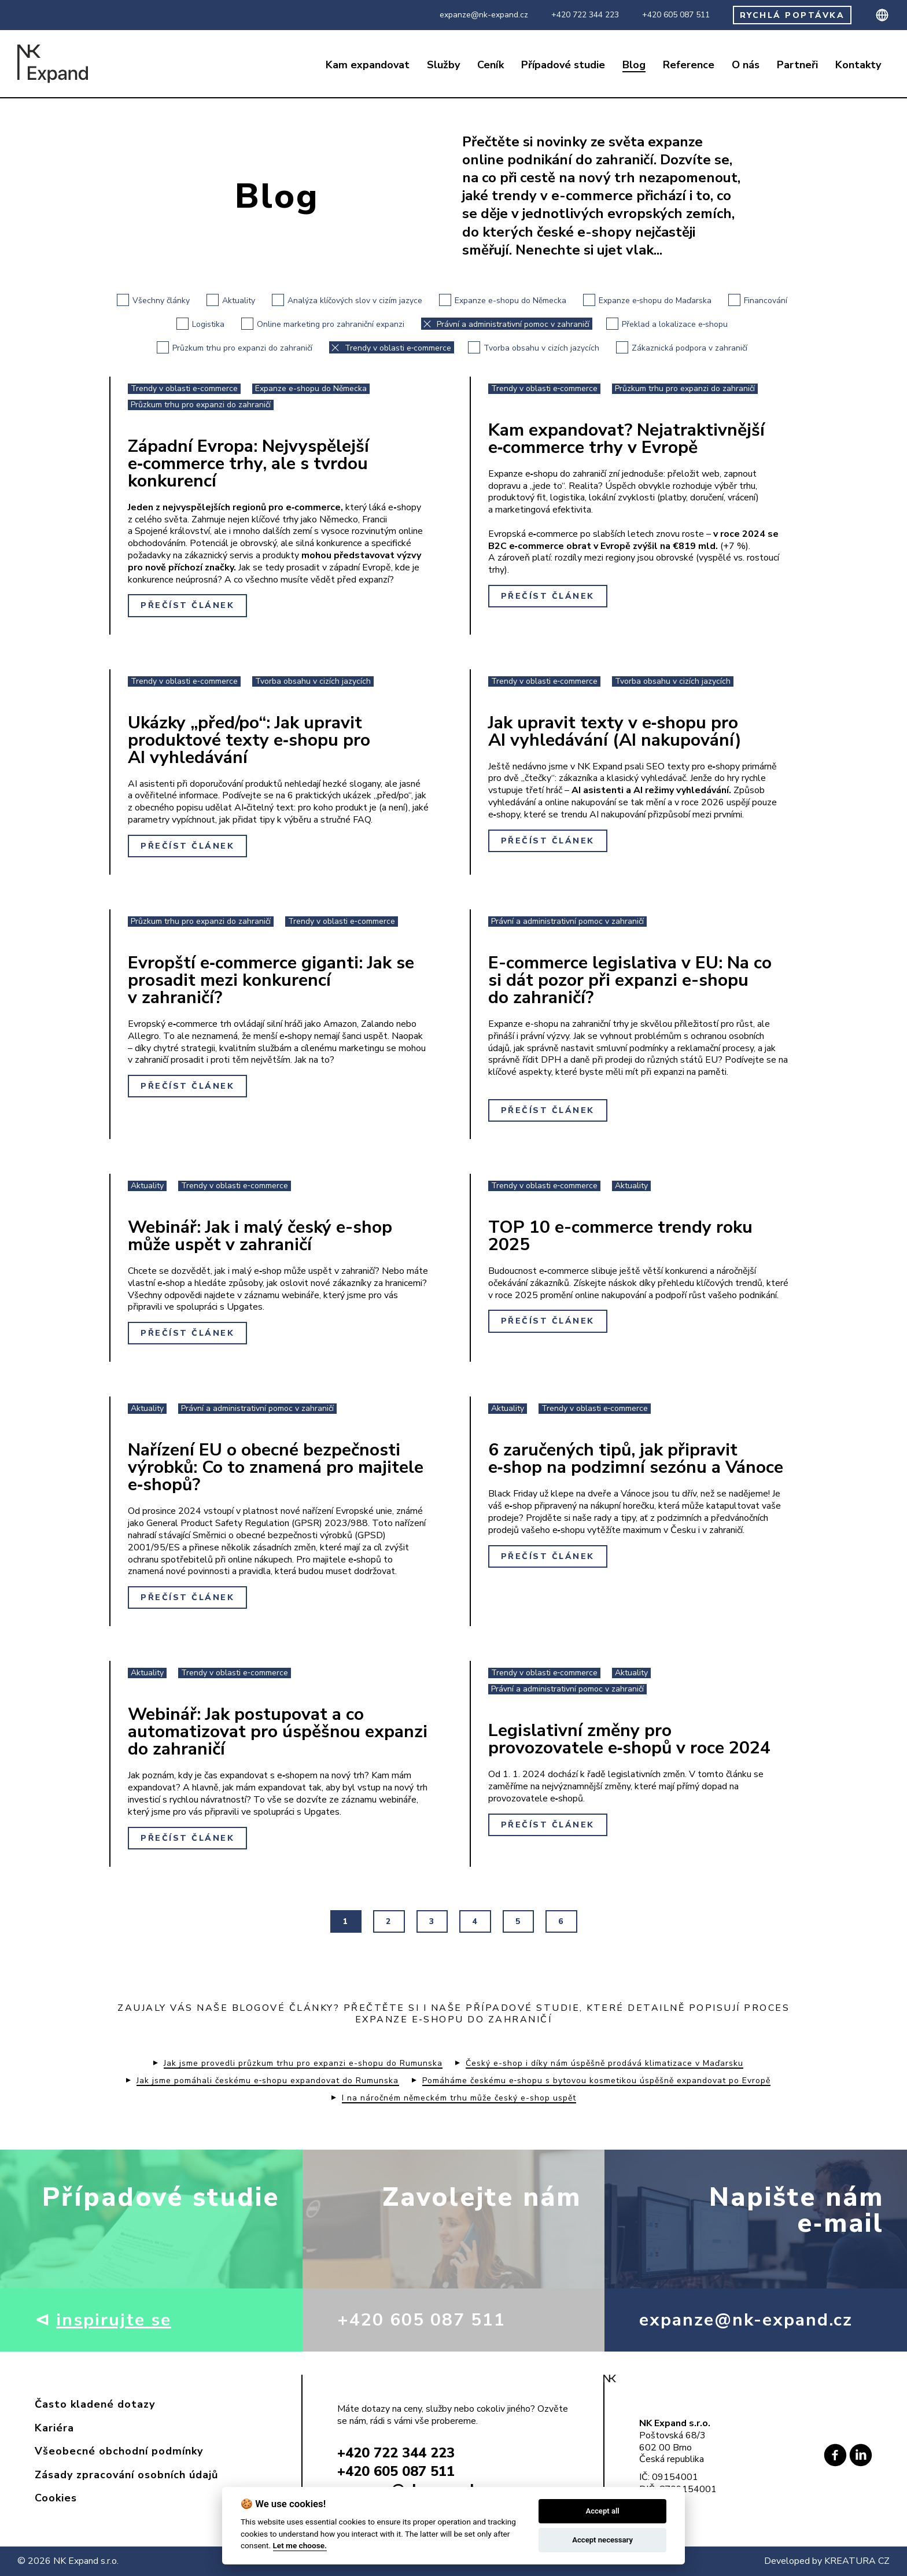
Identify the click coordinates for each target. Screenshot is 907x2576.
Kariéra (54, 2428)
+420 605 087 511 (676, 15)
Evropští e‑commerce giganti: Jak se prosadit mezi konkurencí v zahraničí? (271, 980)
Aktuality (231, 300)
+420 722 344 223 (585, 15)
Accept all (602, 2511)
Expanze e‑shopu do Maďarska (647, 300)
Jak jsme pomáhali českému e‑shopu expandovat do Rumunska (268, 2081)
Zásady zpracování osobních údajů (126, 2475)
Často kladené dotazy (95, 2404)
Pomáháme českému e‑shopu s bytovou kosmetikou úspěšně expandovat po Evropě (596, 2081)
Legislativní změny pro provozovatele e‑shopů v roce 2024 (629, 1739)
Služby (443, 65)
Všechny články (153, 300)
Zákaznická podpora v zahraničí (681, 347)
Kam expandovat (368, 65)
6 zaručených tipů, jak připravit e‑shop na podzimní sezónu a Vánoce (636, 1458)
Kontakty (858, 65)
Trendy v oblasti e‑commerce (390, 347)
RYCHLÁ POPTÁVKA (792, 15)
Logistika (200, 324)
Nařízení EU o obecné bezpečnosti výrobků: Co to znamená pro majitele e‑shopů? (275, 1467)
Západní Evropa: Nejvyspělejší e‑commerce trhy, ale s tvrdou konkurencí (248, 463)
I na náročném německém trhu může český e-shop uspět (459, 2098)
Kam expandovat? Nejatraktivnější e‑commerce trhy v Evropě (626, 438)
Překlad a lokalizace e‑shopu (667, 324)
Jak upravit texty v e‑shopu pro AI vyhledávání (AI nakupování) (615, 731)
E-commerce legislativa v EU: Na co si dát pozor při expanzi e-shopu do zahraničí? (630, 980)
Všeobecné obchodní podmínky (119, 2451)
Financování (757, 300)
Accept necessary (602, 2540)
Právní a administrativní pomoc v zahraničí (505, 324)
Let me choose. (300, 2545)
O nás (745, 65)
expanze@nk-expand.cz (484, 15)
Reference (688, 65)
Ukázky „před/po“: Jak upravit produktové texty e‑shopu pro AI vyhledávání (249, 740)
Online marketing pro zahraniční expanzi (322, 324)
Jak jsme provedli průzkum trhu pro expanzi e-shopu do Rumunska (303, 2063)
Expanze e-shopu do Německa (502, 300)
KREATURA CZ (857, 2561)
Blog (634, 65)
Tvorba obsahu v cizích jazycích (533, 347)
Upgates (245, 1306)
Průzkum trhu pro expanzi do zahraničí (234, 347)
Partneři (797, 65)
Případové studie (563, 65)
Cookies (56, 2498)
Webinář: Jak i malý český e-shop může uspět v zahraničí (260, 1235)
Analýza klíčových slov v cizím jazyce (347, 300)
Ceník (490, 65)
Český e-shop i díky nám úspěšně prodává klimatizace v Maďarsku (604, 2063)
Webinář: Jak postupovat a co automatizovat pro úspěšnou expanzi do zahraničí (277, 1731)
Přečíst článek (187, 605)
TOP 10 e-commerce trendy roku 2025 (620, 1235)
